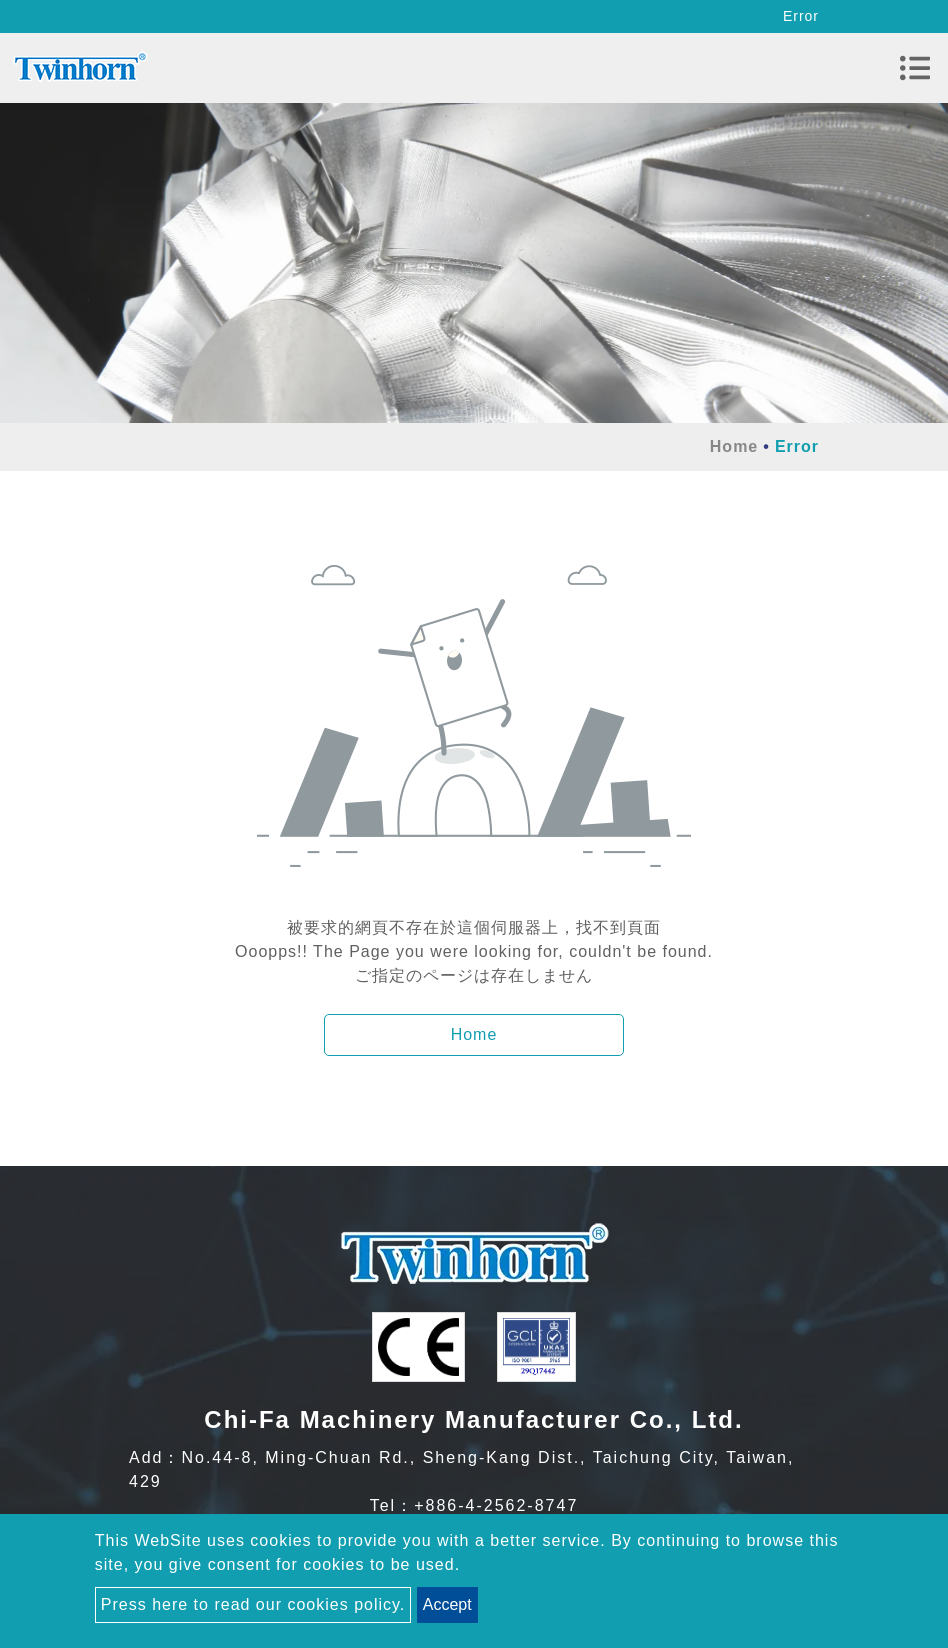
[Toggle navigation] (915, 68)
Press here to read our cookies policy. (253, 1604)
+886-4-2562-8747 (496, 1505)
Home (734, 446)
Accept (447, 1604)
